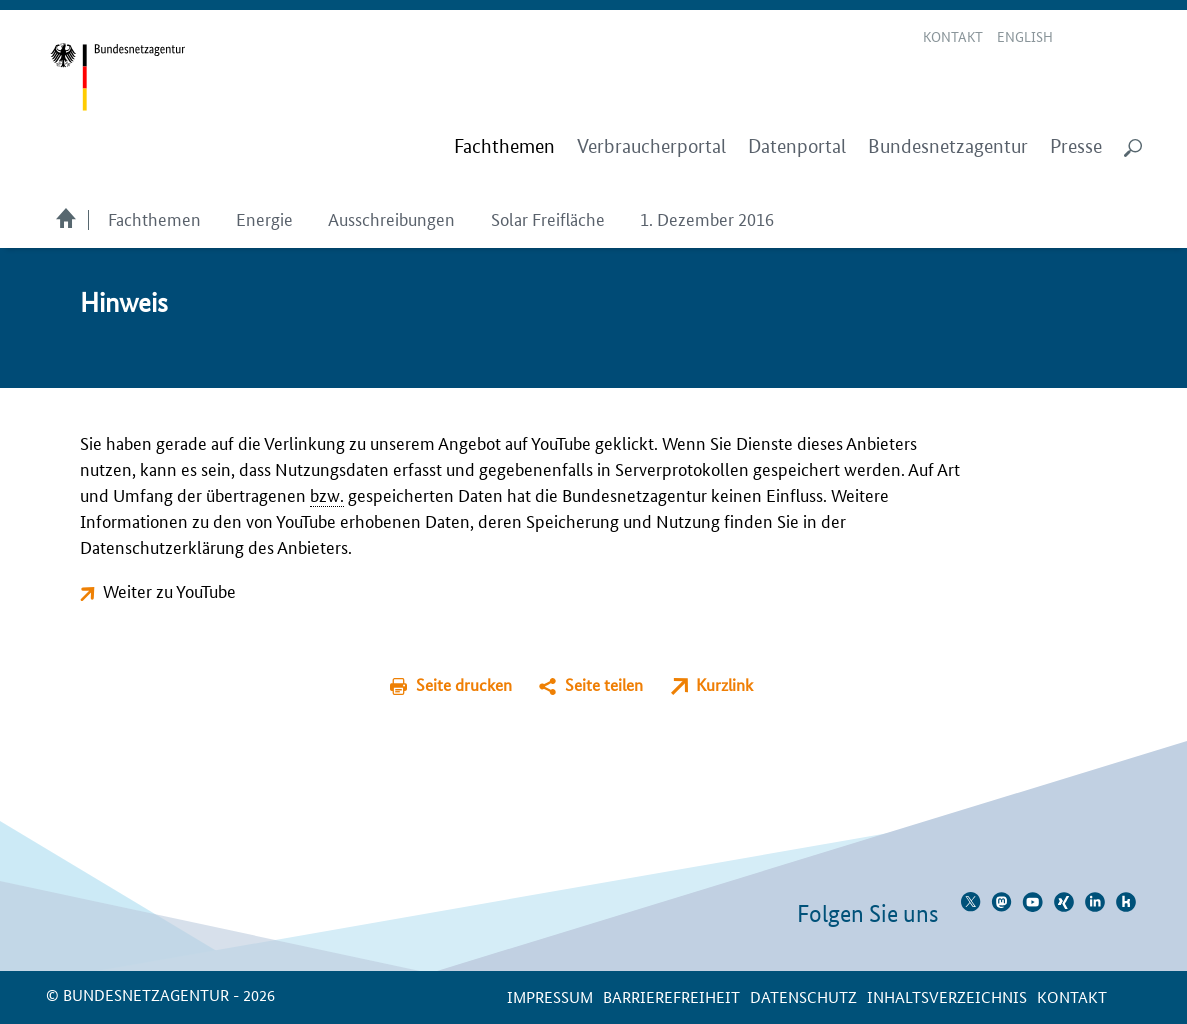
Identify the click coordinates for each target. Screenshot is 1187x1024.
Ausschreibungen (391, 218)
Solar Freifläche (548, 218)
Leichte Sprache (1082, 38)
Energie (264, 218)
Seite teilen (604, 684)
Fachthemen (154, 218)
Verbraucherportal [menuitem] (651, 146)
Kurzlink (724, 684)
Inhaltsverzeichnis (947, 996)
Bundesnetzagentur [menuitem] (948, 146)
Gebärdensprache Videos (1105, 38)
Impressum (550, 996)
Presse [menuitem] (1076, 146)
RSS (1134, 38)
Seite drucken (464, 684)
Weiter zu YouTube (169, 590)
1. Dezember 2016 (707, 218)
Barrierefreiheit (671, 996)
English (1025, 36)
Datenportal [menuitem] (797, 146)
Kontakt (953, 36)
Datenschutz (803, 996)
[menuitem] (504, 147)
